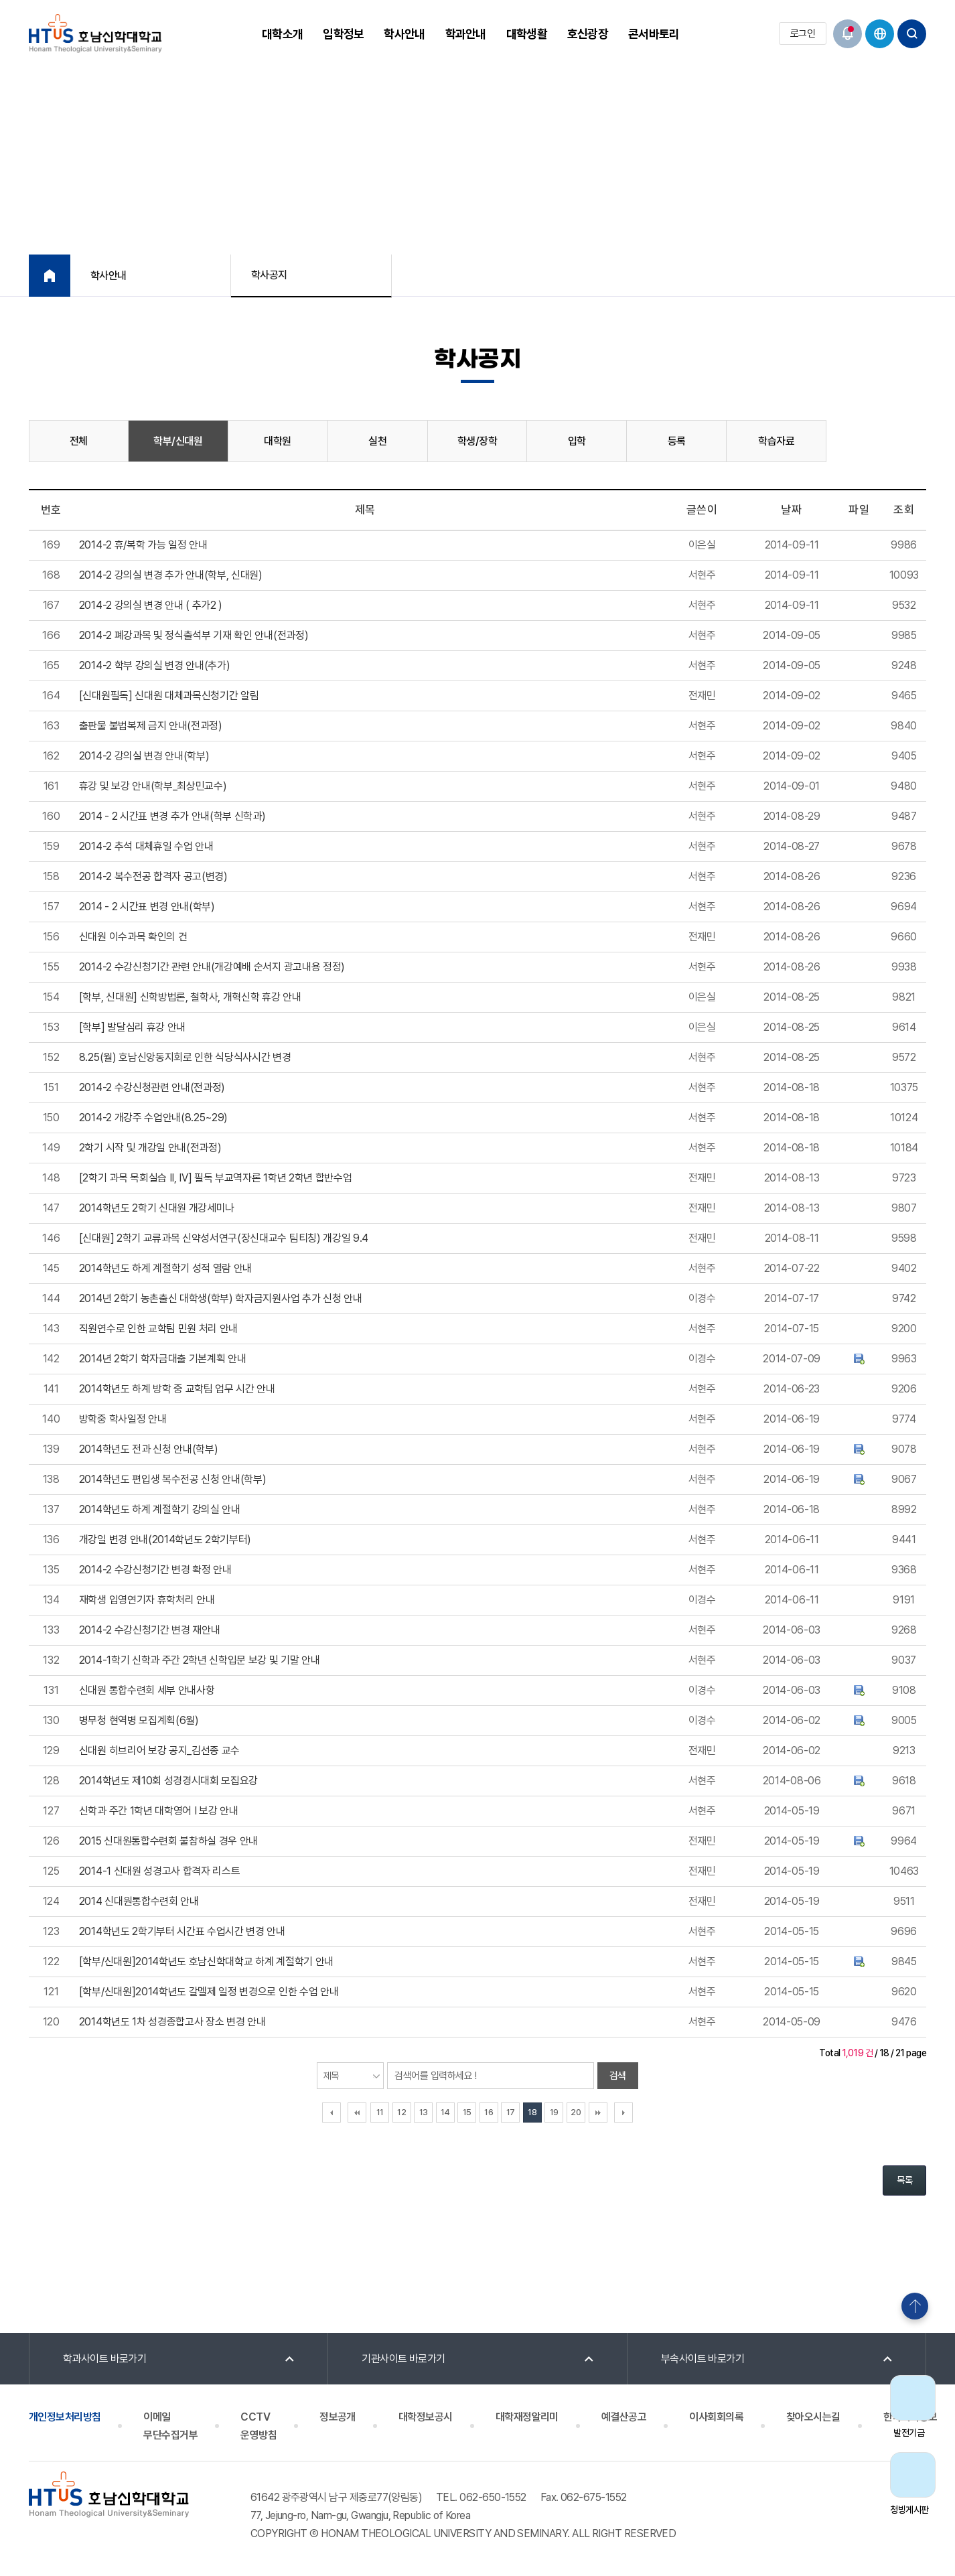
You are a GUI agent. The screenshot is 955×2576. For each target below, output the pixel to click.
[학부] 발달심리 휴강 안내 (132, 1027)
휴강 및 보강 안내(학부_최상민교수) (153, 786)
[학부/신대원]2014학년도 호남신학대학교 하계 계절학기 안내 (206, 1961)
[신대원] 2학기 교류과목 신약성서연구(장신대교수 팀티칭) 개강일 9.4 (223, 1238)
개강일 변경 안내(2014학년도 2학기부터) (165, 1539)
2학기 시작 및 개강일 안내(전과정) (150, 1147)
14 (445, 2112)
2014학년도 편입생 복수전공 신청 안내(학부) (173, 1479)
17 (510, 2112)
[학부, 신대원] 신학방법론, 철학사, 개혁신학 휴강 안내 (190, 997)
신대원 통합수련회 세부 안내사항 (147, 1690)
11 (380, 2112)
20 (576, 2112)
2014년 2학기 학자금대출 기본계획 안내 (162, 1358)
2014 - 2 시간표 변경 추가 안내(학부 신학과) (172, 816)
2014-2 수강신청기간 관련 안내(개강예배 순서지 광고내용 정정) (212, 966)
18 (532, 2112)
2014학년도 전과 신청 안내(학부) (148, 1449)
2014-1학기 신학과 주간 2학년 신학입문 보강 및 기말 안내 (199, 1660)
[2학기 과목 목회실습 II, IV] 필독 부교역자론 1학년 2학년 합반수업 (215, 1177)
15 (467, 2112)
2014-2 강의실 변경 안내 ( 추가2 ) (150, 605)
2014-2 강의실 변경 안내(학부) (144, 755)
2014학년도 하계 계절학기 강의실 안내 (159, 1509)
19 (554, 2112)
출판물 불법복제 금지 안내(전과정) (150, 725)
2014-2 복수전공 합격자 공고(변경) (153, 876)
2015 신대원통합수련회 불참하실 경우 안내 (168, 1841)
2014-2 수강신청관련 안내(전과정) (152, 1087)
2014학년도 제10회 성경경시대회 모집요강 (168, 1780)
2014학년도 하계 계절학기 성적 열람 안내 (165, 1268)
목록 (904, 2180)
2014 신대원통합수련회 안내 (139, 1901)
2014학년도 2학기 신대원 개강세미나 (156, 1208)
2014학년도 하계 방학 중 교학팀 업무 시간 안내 (177, 1388)
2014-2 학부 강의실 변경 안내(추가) (154, 665)
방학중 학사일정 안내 (122, 1419)
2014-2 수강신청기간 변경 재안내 (149, 1630)
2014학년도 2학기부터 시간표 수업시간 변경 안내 (182, 1931)
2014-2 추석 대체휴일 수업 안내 (146, 846)
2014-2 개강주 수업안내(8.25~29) (153, 1117)
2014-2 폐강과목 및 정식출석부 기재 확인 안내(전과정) (193, 635)
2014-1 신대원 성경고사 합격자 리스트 (159, 1871)
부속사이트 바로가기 (703, 2358)
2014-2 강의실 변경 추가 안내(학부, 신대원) (171, 575)
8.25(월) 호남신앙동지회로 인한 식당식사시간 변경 (185, 1057)
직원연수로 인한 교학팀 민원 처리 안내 (158, 1328)
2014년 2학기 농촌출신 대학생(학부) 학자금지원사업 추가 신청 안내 (220, 1298)
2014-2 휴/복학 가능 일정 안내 (143, 545)
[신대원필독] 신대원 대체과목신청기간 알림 (169, 695)
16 (488, 2112)
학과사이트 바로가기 (105, 2358)
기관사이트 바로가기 (403, 2358)
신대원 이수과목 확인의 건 (133, 936)
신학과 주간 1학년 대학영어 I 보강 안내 (158, 1810)
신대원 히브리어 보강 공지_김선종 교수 (159, 1750)
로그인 (802, 33)
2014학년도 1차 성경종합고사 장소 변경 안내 (172, 2021)
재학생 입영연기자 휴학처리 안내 (147, 1599)
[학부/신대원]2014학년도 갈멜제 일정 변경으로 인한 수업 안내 (208, 1991)
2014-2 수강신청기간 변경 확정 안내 (155, 1569)
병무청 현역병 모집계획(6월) (139, 1720)
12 (401, 2112)
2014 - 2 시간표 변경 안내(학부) (147, 906)
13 (423, 2112)
